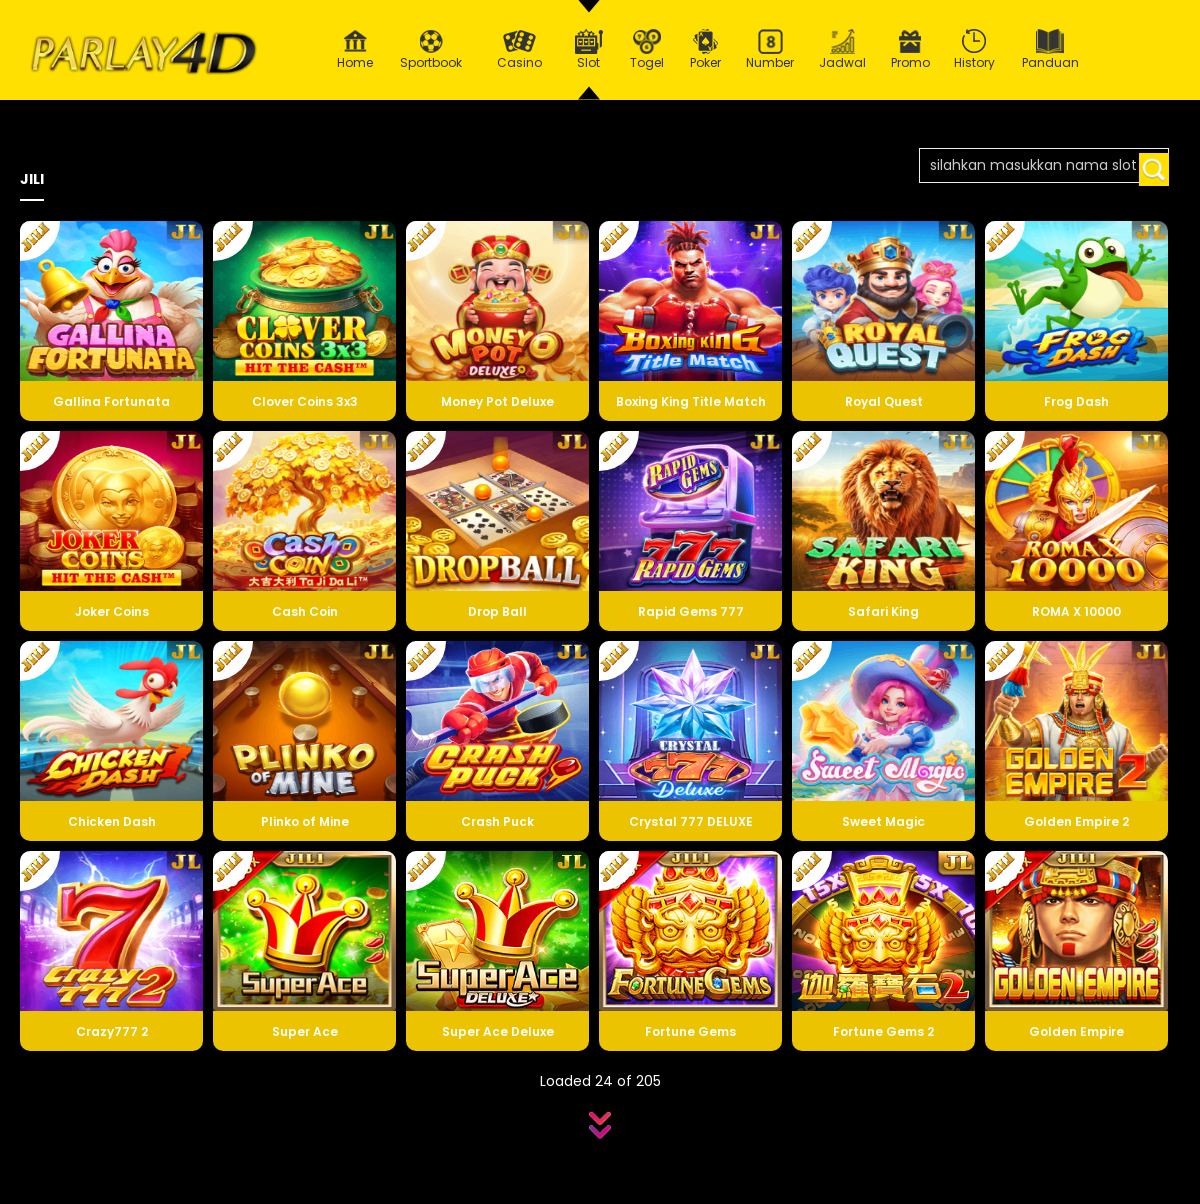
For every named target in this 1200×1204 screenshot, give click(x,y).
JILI (32, 179)
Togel (647, 50)
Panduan (1050, 50)
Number (770, 50)
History (975, 50)
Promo (910, 50)
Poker (706, 50)
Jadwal (843, 50)
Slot (589, 50)
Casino (519, 50)
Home (355, 50)
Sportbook (431, 50)
